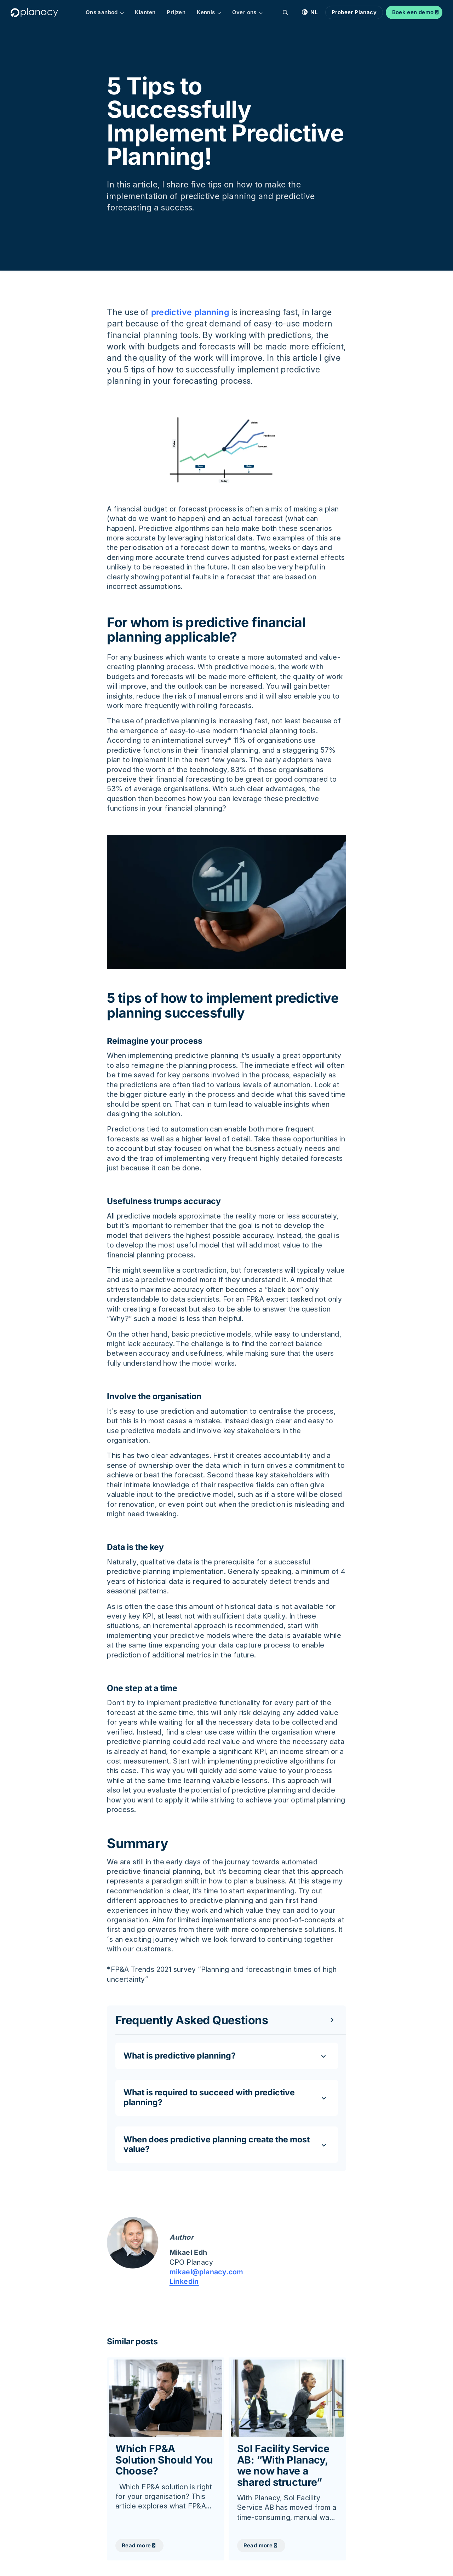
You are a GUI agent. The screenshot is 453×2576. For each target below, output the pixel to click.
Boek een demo (413, 12)
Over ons (247, 12)
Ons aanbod (105, 12)
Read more (136, 2545)
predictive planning (190, 312)
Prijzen (176, 12)
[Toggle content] (226, 2020)
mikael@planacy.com (206, 2272)
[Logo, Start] (34, 12)
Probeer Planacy (354, 12)
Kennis (209, 12)
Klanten (145, 12)
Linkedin (184, 2281)
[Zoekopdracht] (286, 12)
